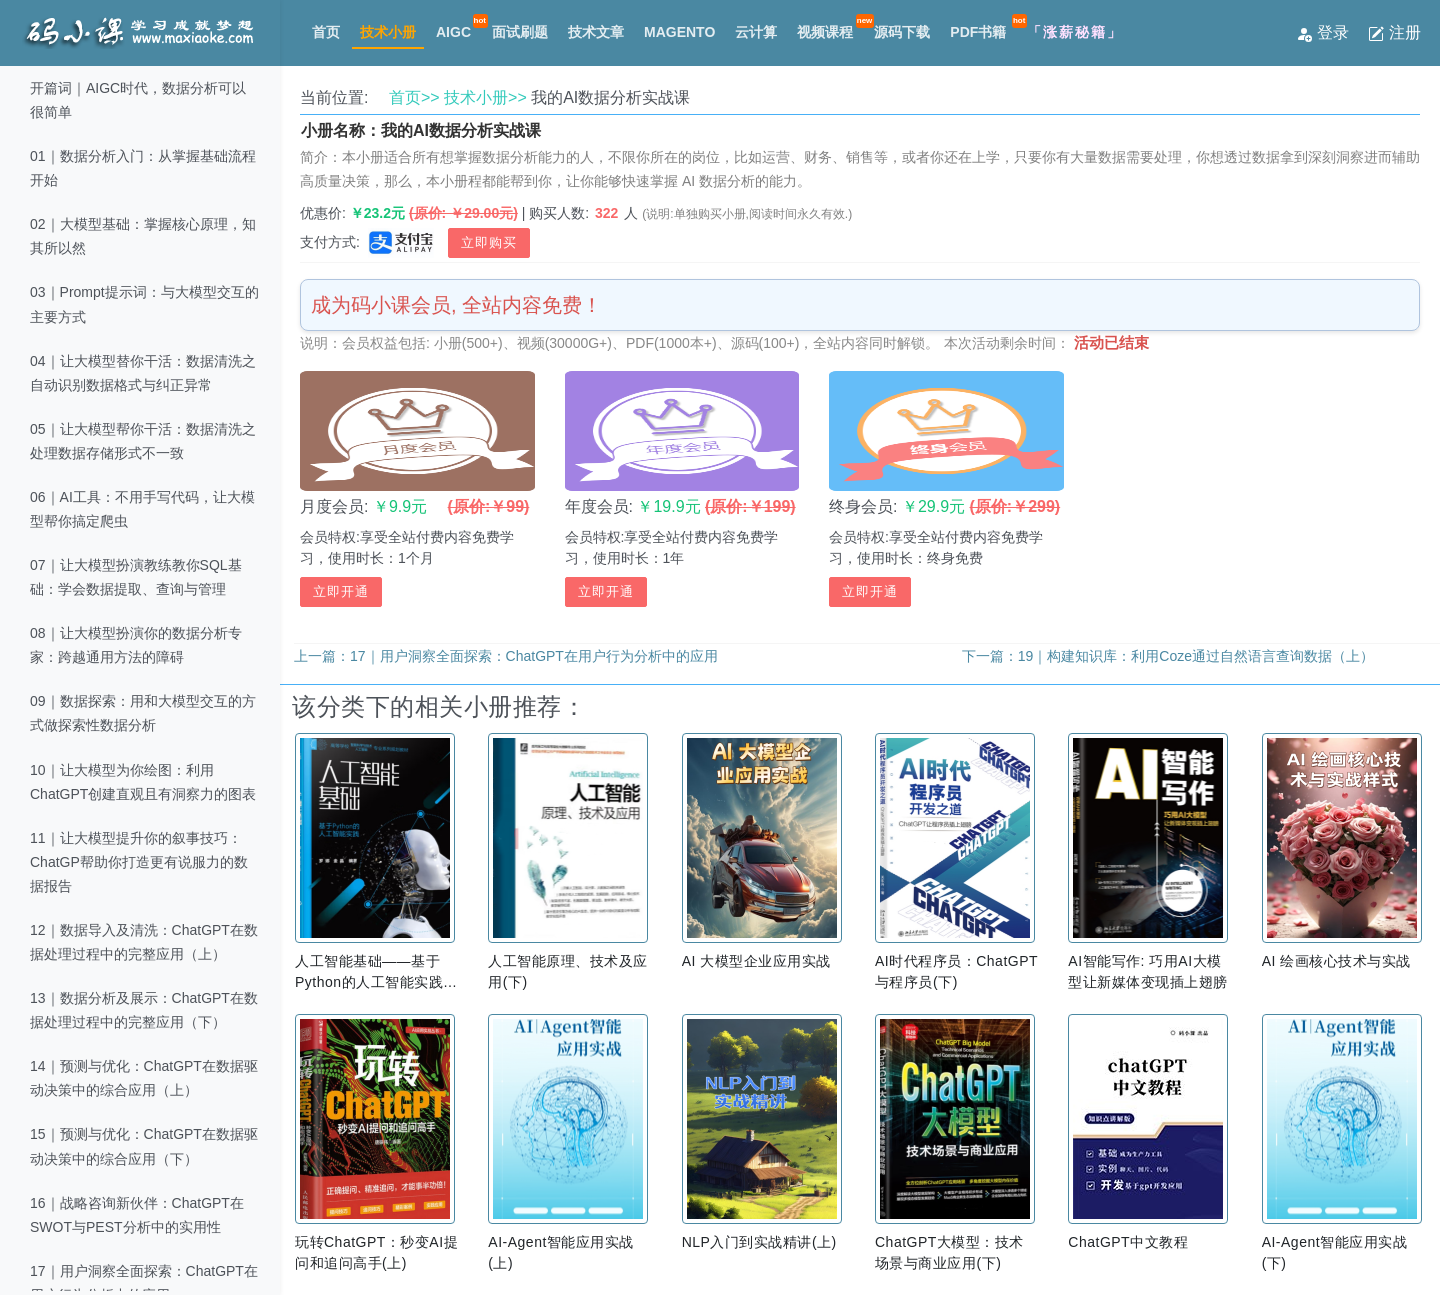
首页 (326, 32)
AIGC (453, 32)
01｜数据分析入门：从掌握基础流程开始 (143, 168)
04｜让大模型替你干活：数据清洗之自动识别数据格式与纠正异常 (143, 373)
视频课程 (825, 32)
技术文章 (596, 32)
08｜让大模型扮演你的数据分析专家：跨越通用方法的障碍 (136, 645)
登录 (1324, 32)
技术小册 (388, 32)
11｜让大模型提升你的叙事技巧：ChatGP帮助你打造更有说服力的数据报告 (139, 862)
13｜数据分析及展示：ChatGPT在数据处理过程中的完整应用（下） (144, 1010)
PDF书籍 (978, 32)
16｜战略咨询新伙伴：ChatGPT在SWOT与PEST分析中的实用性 (137, 1215)
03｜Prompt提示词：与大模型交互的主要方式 (144, 304)
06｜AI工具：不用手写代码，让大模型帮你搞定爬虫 (142, 509)
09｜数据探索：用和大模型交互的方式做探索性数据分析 (143, 713)
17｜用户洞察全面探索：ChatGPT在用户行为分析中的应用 (534, 656)
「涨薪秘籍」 (1075, 32)
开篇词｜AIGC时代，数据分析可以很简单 (138, 100)
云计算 (756, 32)
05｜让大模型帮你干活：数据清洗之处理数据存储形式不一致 (143, 441)
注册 (1394, 32)
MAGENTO (679, 32)
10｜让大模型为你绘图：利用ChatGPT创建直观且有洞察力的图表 (143, 782)
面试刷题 (520, 32)
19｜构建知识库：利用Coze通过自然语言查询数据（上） (1196, 656)
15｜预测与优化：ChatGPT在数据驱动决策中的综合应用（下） (144, 1146)
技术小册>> (485, 97)
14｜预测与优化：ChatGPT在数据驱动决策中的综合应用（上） (144, 1078)
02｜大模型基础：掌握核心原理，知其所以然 (143, 236)
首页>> (414, 97)
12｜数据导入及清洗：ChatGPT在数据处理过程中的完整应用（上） (144, 942)
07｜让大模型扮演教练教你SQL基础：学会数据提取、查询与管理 (136, 577)
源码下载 (902, 32)
